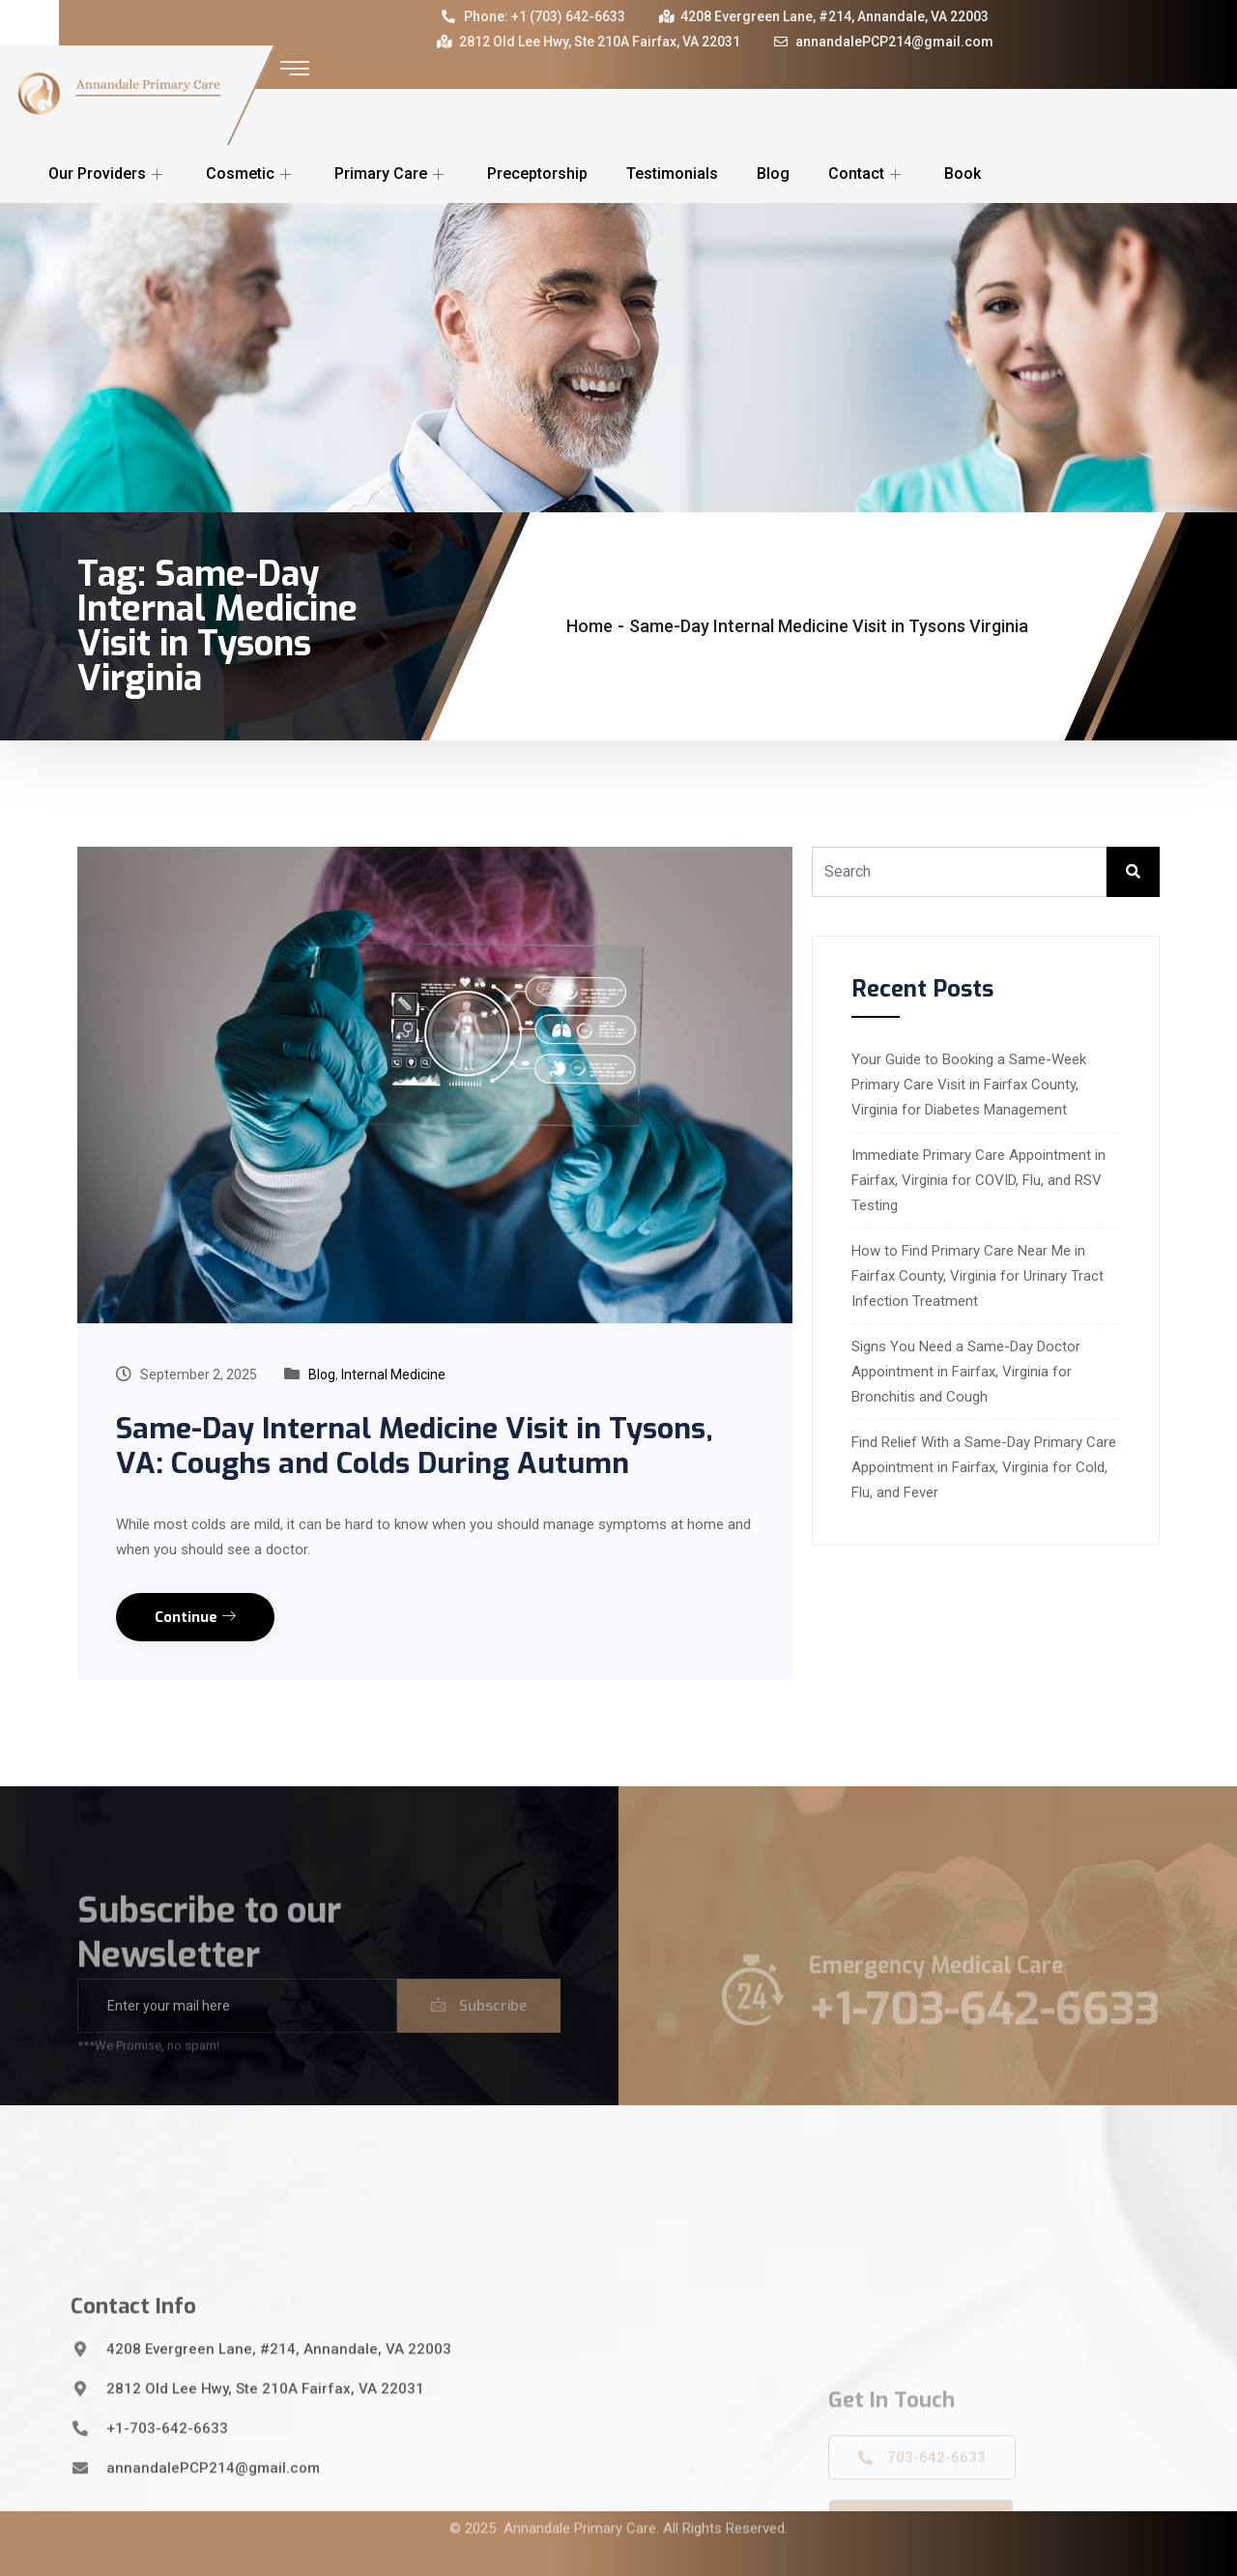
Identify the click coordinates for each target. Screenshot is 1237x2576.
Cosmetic (251, 173)
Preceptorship (537, 173)
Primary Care (391, 173)
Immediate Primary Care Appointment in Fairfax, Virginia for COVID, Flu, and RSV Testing (978, 1180)
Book (962, 173)
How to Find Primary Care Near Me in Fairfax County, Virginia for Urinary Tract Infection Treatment (977, 1276)
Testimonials (672, 173)
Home (589, 626)
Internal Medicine (393, 1374)
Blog (773, 173)
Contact (867, 173)
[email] (237, 2031)
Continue (195, 1617)
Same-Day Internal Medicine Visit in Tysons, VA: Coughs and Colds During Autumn (414, 1446)
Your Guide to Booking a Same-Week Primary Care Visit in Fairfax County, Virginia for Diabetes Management (968, 1084)
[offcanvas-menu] (294, 69)
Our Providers (107, 173)
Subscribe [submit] (479, 2031)
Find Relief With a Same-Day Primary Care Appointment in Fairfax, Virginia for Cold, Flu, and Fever (983, 1467)
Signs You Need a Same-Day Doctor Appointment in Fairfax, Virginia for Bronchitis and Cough (965, 1371)
